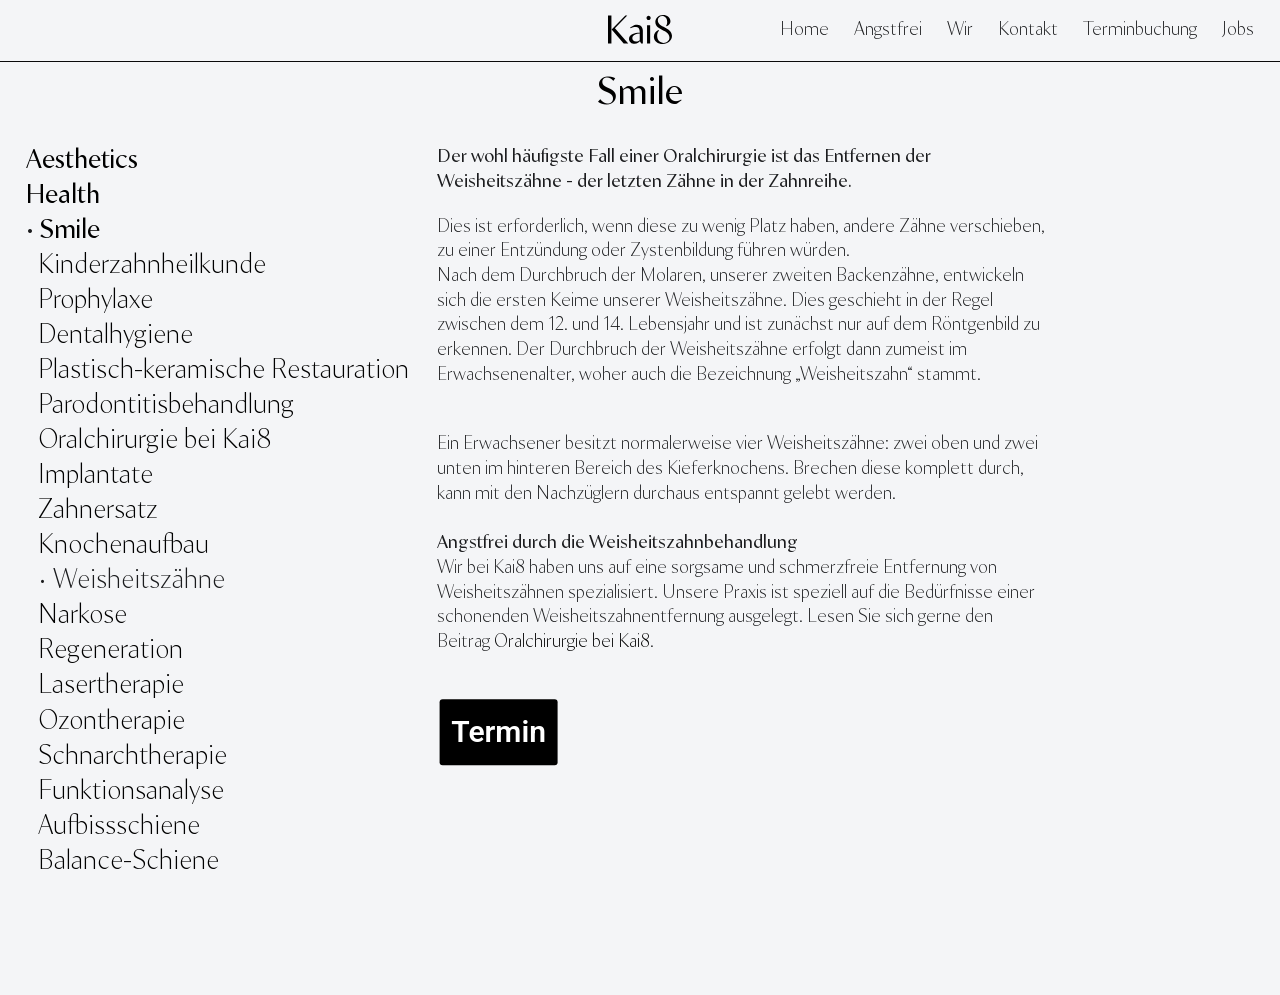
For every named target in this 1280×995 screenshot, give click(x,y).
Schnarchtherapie (132, 756)
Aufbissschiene (119, 826)
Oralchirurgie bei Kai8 (154, 440)
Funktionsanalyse (134, 791)
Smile (640, 94)
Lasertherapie (114, 685)
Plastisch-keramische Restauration (223, 370)
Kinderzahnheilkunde (152, 265)
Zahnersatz (98, 510)
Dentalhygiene (115, 335)
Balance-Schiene (128, 861)
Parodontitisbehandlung (166, 405)
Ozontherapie (111, 721)
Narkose (82, 615)
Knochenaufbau (123, 545)
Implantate (95, 475)
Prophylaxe (95, 300)
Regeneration (110, 650)
